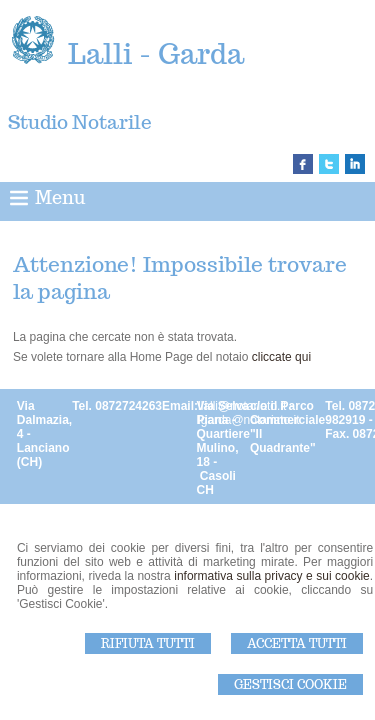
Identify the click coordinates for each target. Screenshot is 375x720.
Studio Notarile (80, 122)
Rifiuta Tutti (148, 643)
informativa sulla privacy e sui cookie (272, 576)
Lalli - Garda (156, 53)
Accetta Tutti (297, 643)
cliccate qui (281, 357)
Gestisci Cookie (290, 684)
